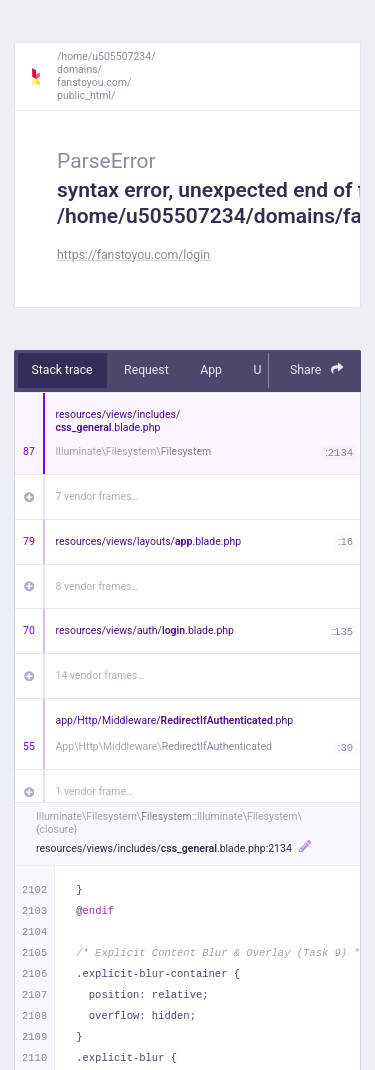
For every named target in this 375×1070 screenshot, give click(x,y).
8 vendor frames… (97, 586)
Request (146, 370)
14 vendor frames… (100, 675)
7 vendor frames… (97, 496)
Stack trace (62, 370)
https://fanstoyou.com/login (133, 255)
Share (317, 369)
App (211, 370)
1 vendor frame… (94, 791)
